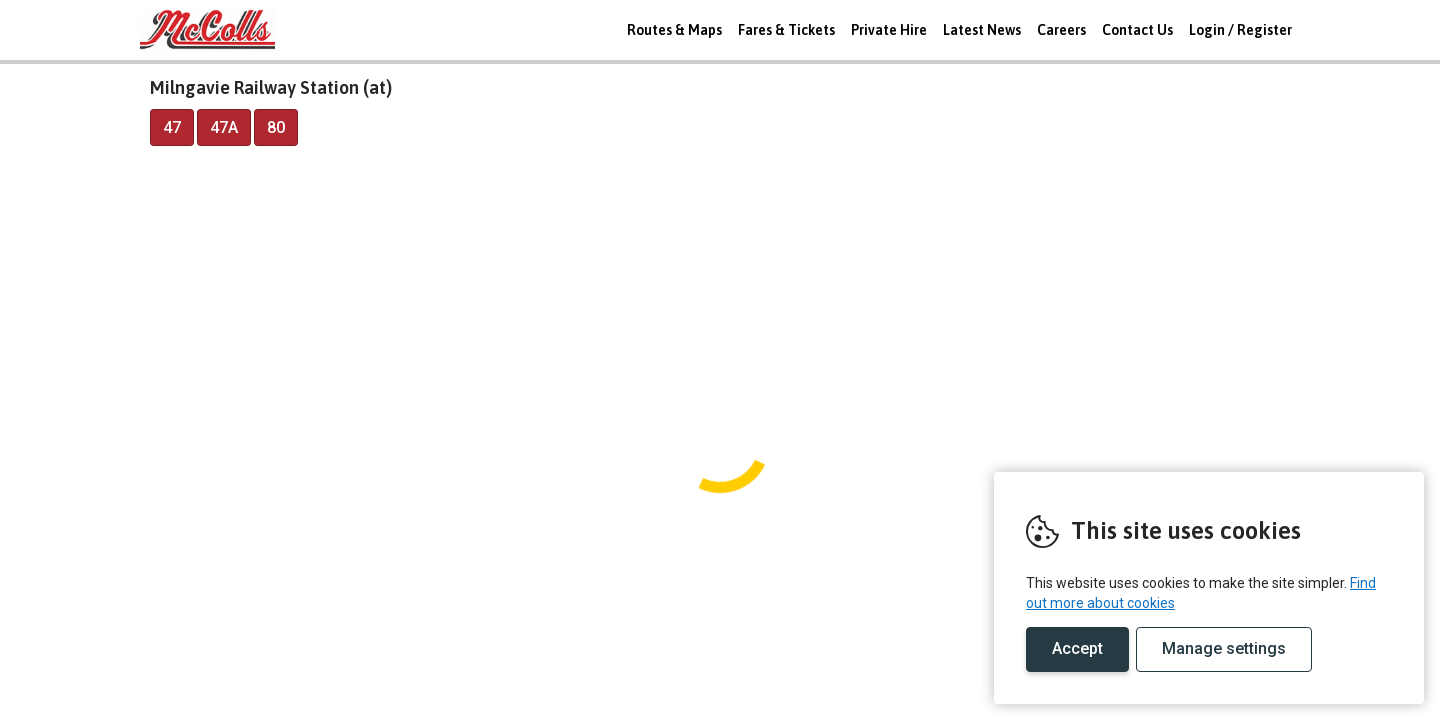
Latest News (982, 30)
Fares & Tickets (786, 30)
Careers (1061, 30)
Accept (1077, 648)
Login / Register (1240, 30)
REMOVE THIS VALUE (215, 30)
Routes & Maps (674, 30)
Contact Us (1137, 30)
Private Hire (889, 30)
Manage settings (1224, 648)
